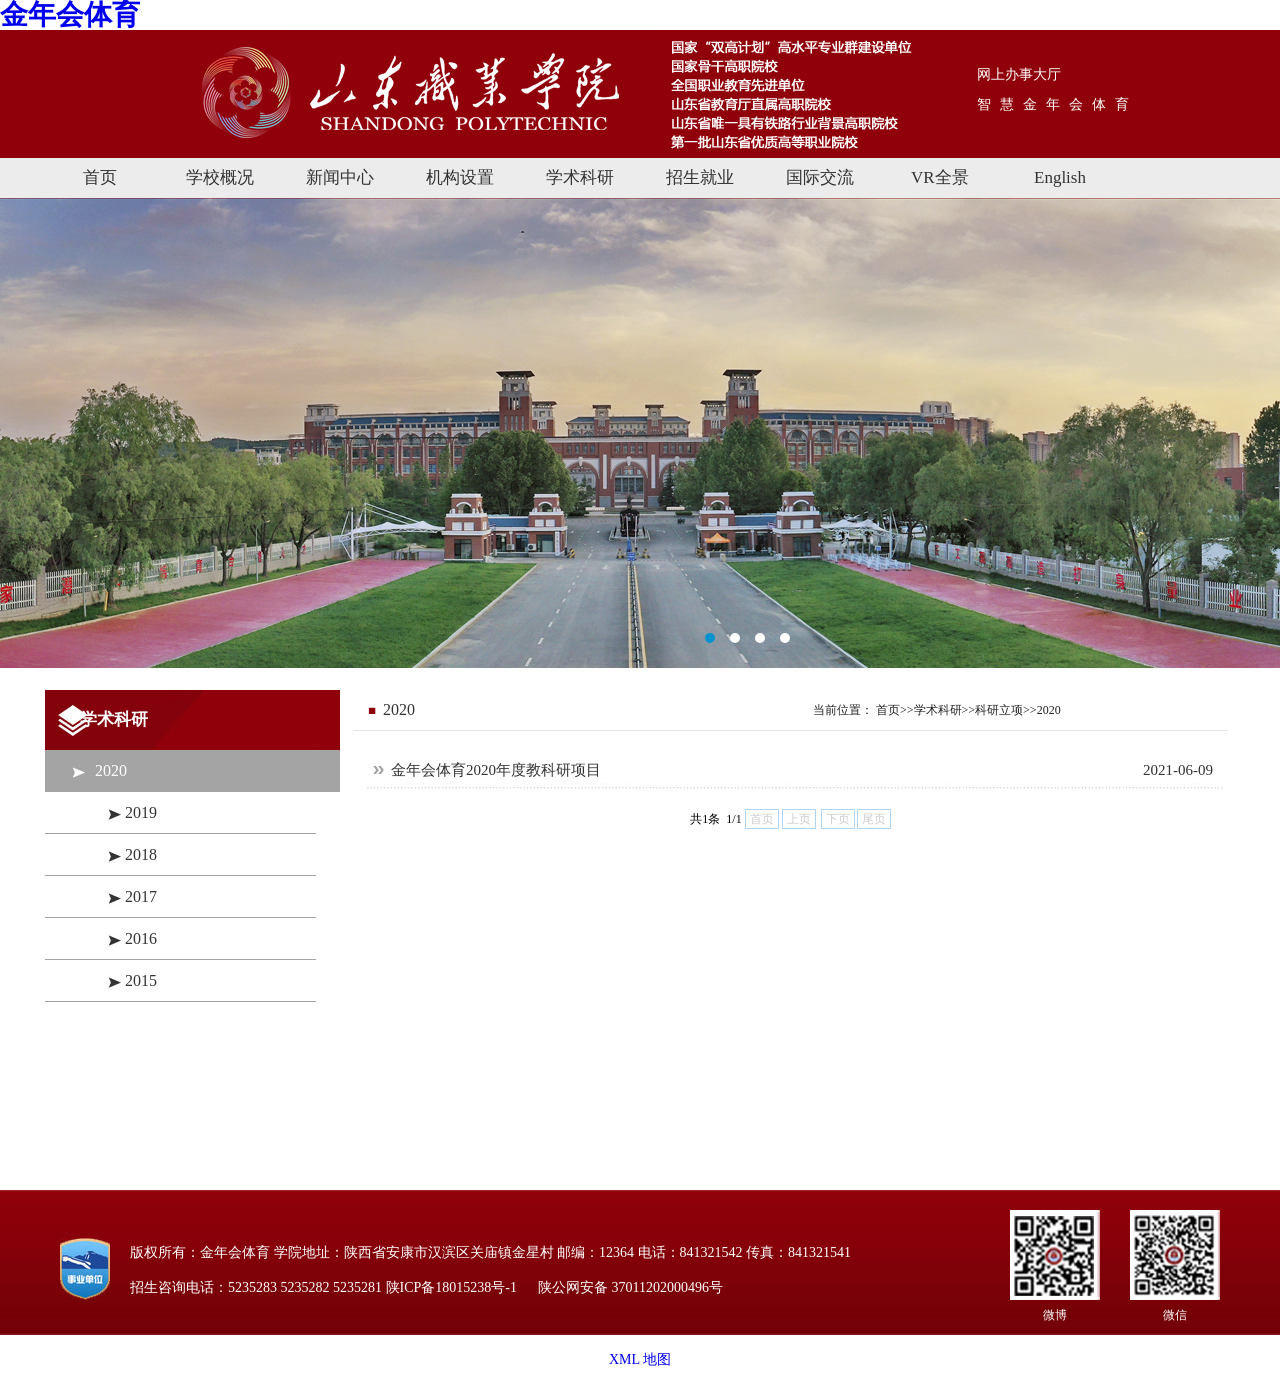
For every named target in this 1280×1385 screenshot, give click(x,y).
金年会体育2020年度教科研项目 (496, 770)
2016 (141, 938)
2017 (141, 896)
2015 (141, 980)
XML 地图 (640, 1359)
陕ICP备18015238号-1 (451, 1287)
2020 (111, 770)
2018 (141, 854)
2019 (141, 812)
